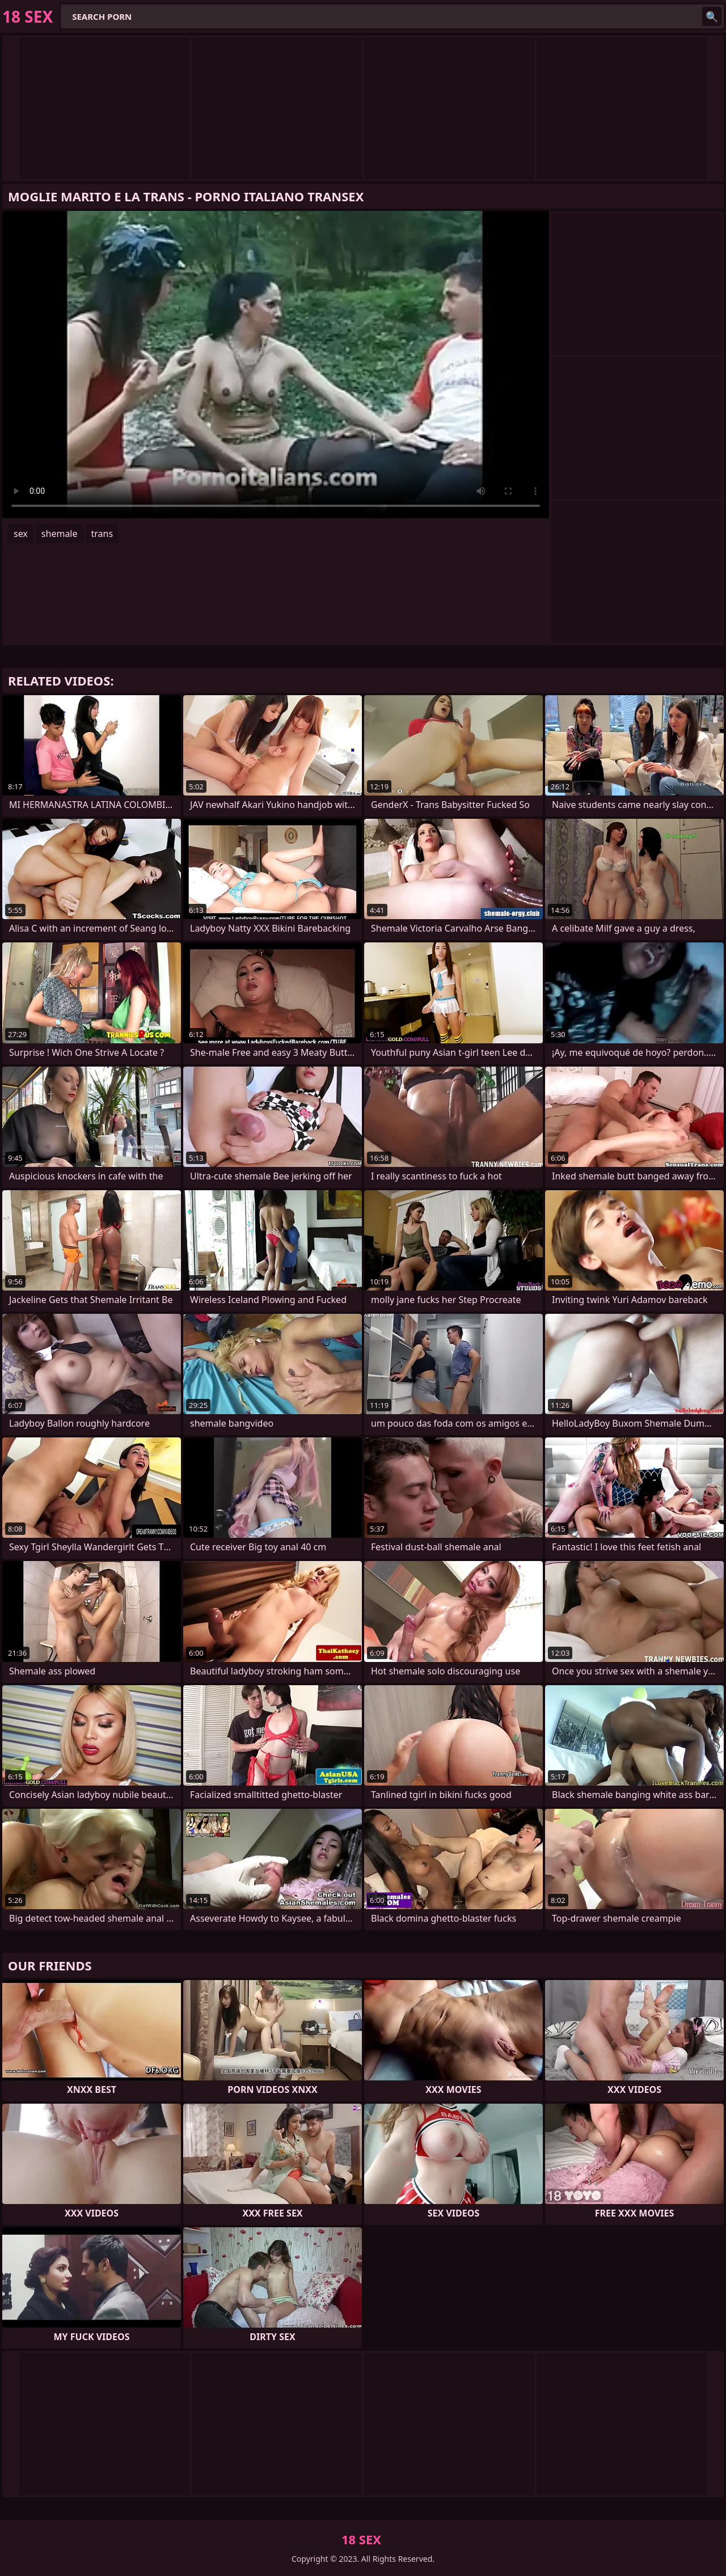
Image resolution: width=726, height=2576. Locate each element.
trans (102, 533)
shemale (59, 533)
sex (21, 533)
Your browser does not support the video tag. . (275, 364)
